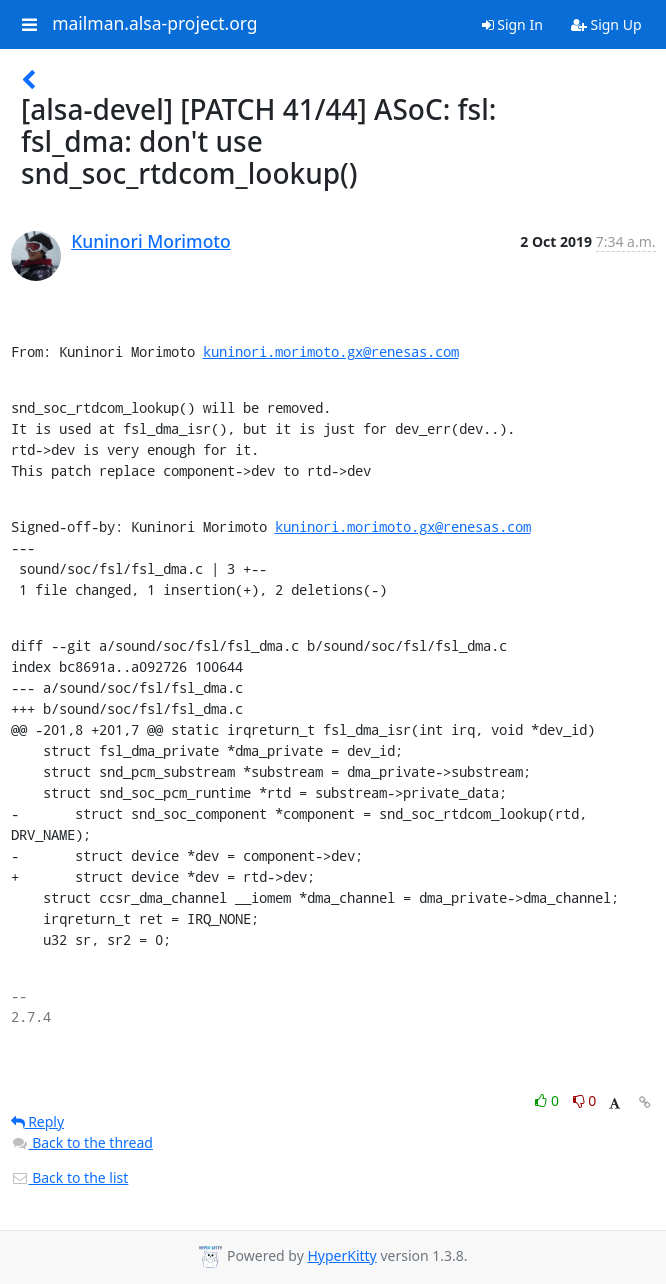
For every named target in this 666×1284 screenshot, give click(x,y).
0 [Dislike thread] (585, 1100)
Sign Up (606, 24)
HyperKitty (341, 1255)
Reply (38, 1121)
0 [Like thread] (548, 1100)
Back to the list (70, 1177)
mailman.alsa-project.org (154, 24)
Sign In (512, 24)
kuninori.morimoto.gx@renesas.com (331, 351)
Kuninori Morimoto (151, 241)
